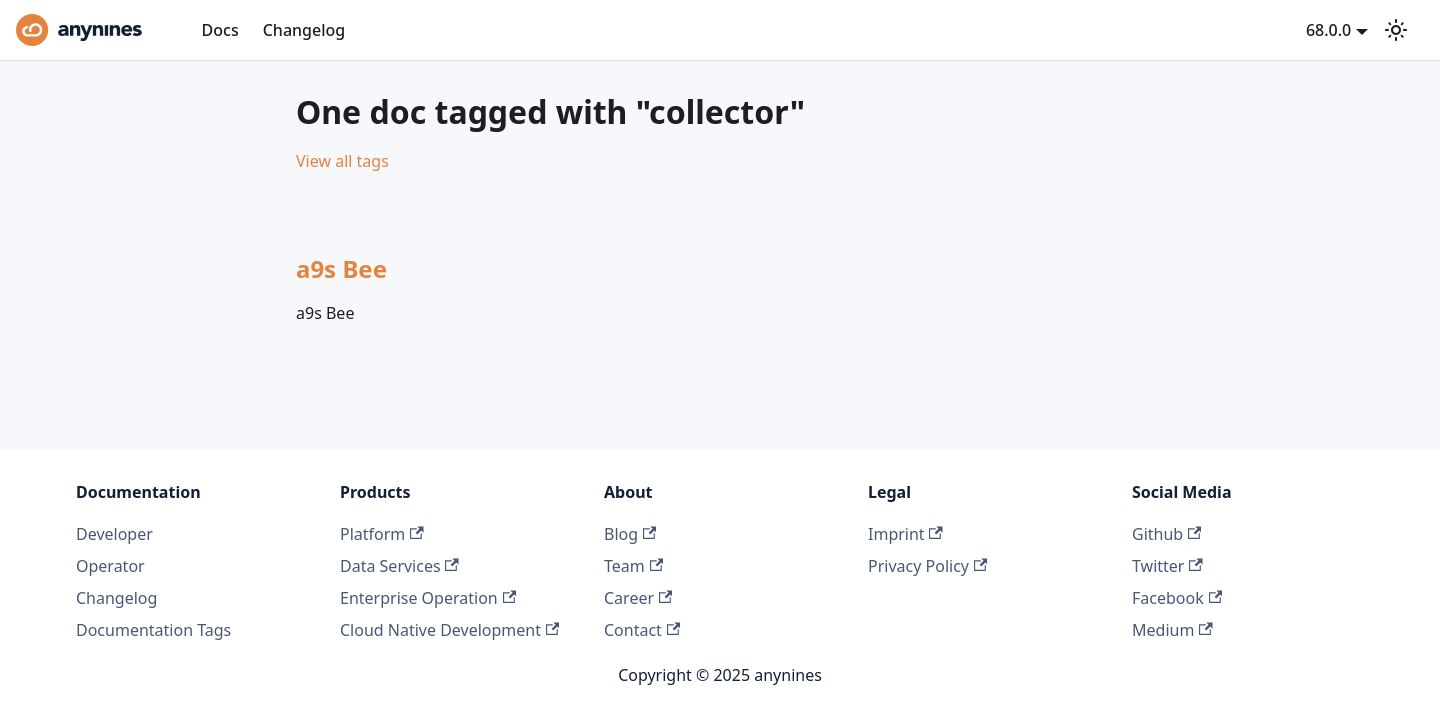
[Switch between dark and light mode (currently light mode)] (1396, 30)
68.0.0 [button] (1328, 30)
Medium (1172, 630)
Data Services (399, 566)
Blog (630, 534)
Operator (110, 566)
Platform (382, 534)
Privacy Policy (927, 566)
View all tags (342, 161)
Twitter (1167, 566)
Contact (642, 630)
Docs (220, 30)
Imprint (905, 534)
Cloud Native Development (449, 630)
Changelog (304, 30)
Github (1166, 534)
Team (633, 566)
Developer (114, 534)
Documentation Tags (153, 630)
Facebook (1177, 598)
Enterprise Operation (428, 598)
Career (638, 598)
